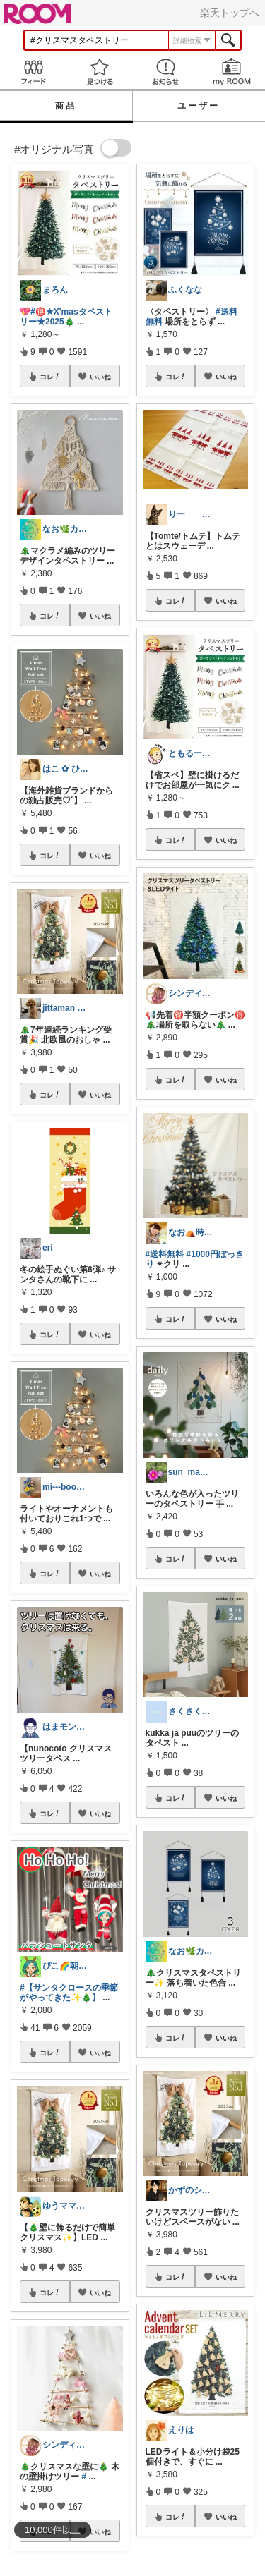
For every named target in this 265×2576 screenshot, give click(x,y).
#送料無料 (165, 1254)
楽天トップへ (229, 12)
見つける (99, 71)
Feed (33, 71)
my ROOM (232, 71)
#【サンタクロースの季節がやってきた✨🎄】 (69, 1993)
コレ (50, 376)
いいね (100, 376)
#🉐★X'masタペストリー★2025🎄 (66, 317)
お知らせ (166, 71)
